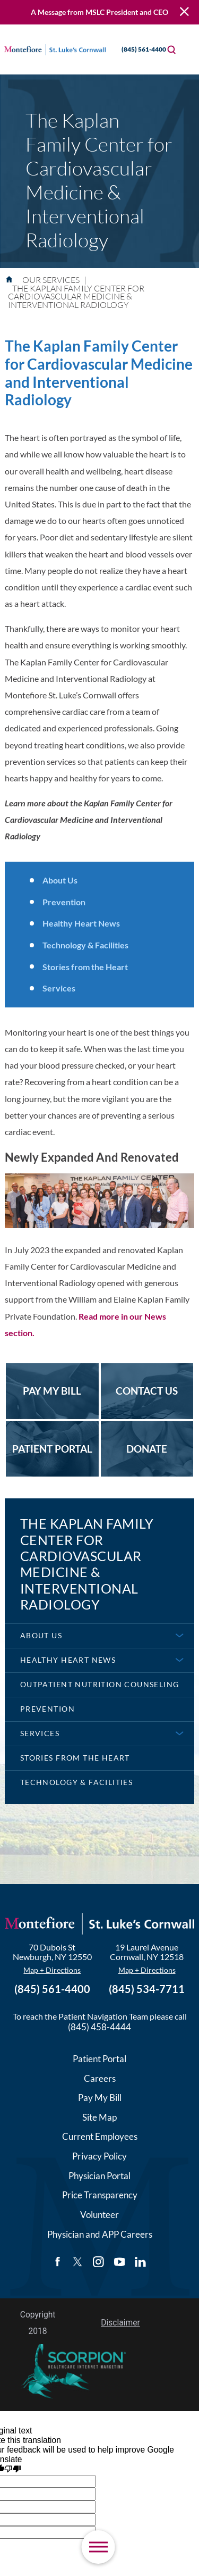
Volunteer (99, 2214)
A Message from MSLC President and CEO (99, 11)
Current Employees (99, 2136)
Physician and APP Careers (99, 2234)
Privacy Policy (99, 2156)
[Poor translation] (12, 2469)
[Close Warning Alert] (184, 12)
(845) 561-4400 (135, 49)
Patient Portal (99, 2058)
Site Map (99, 2117)
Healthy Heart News (81, 923)
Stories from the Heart (85, 967)
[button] (98, 2546)
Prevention (63, 902)
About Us (59, 880)
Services (58, 988)
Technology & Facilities (85, 945)
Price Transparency (99, 2194)
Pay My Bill (100, 2097)
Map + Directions (52, 1969)
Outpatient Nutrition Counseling (99, 1684)
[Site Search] (171, 49)
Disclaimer (120, 2323)
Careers (100, 2078)
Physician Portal (99, 2175)
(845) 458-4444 (99, 2026)
